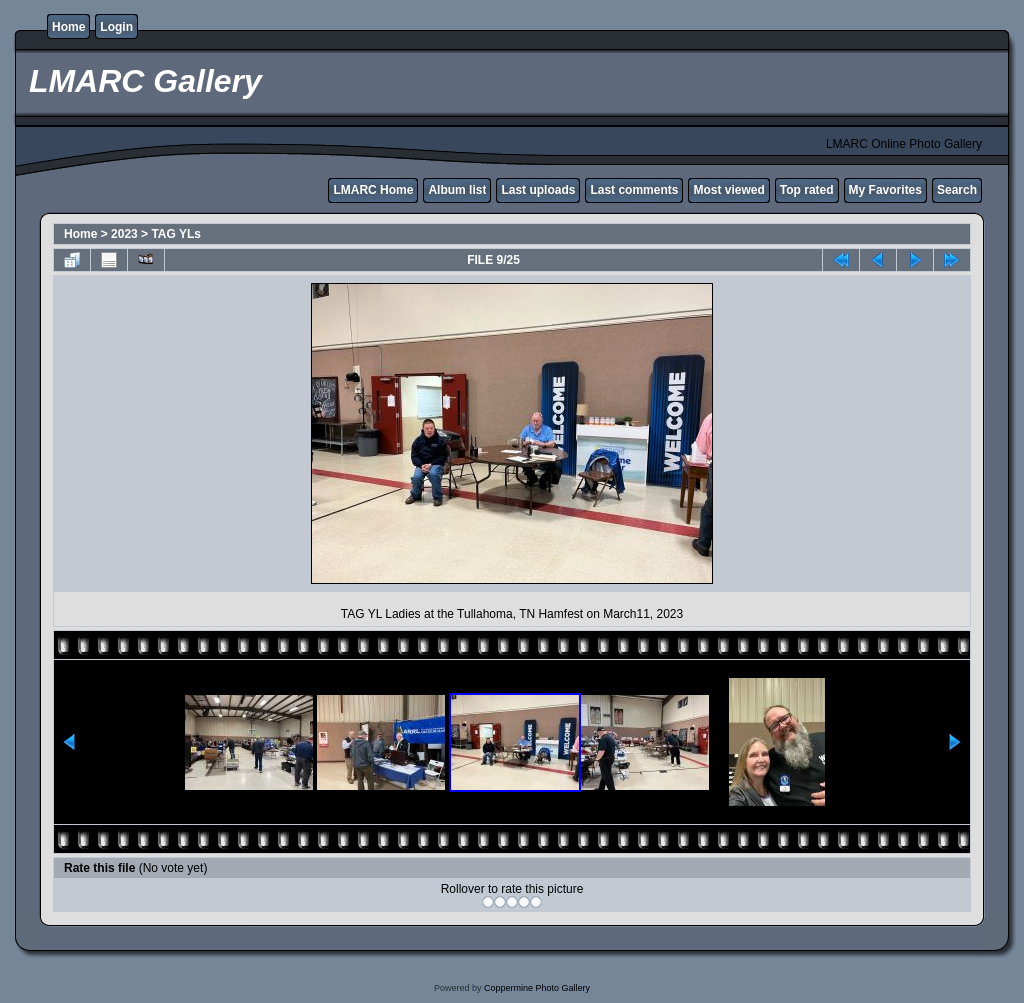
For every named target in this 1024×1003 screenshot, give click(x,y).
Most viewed (728, 190)
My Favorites (885, 190)
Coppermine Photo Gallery (537, 988)
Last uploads (538, 190)
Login (116, 27)
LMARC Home (373, 190)
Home (68, 27)
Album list (457, 190)
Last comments (634, 190)
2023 (124, 234)
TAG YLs (176, 234)
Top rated (807, 190)
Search (957, 190)
